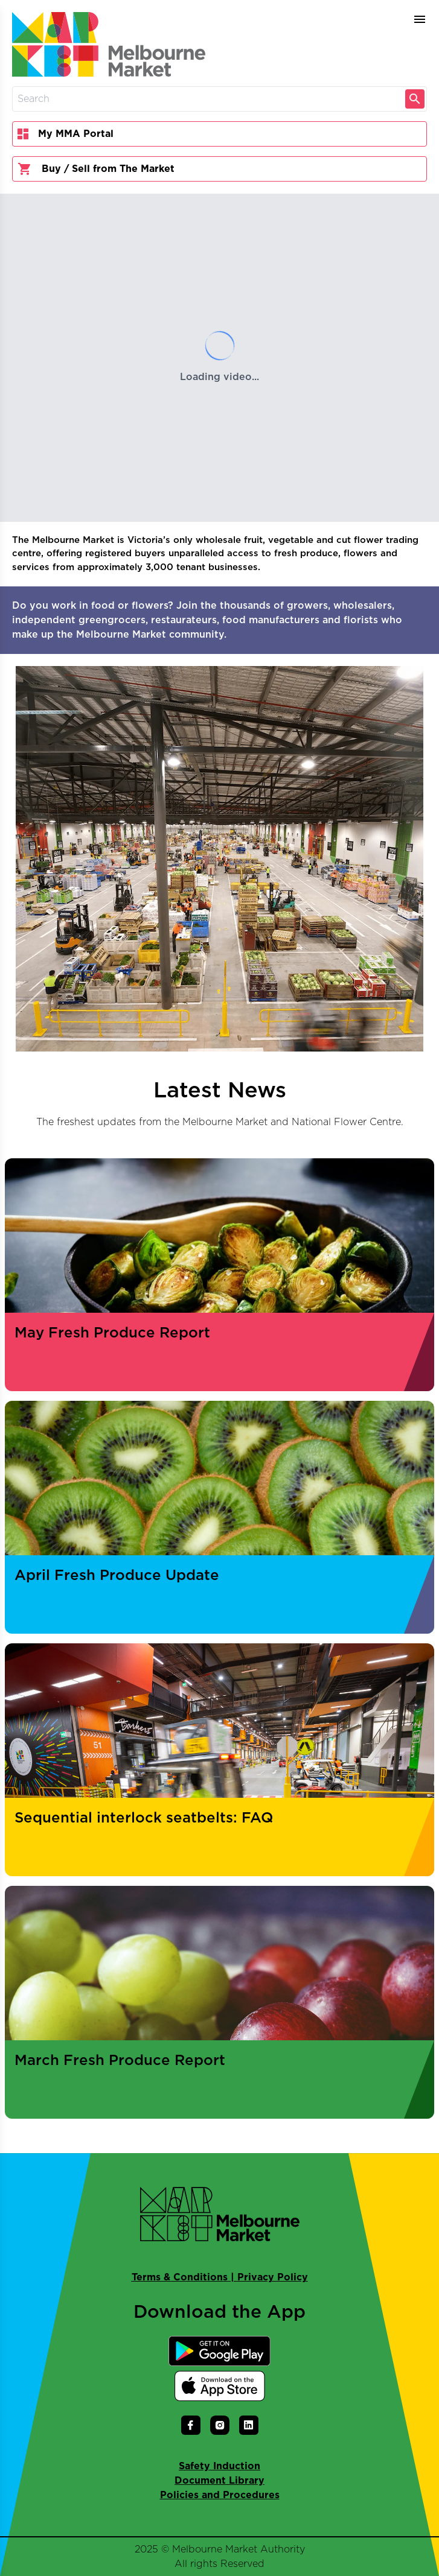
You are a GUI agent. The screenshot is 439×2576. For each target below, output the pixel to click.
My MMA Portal (66, 133)
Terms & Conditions (180, 2277)
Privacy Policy (272, 2277)
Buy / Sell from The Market (96, 169)
